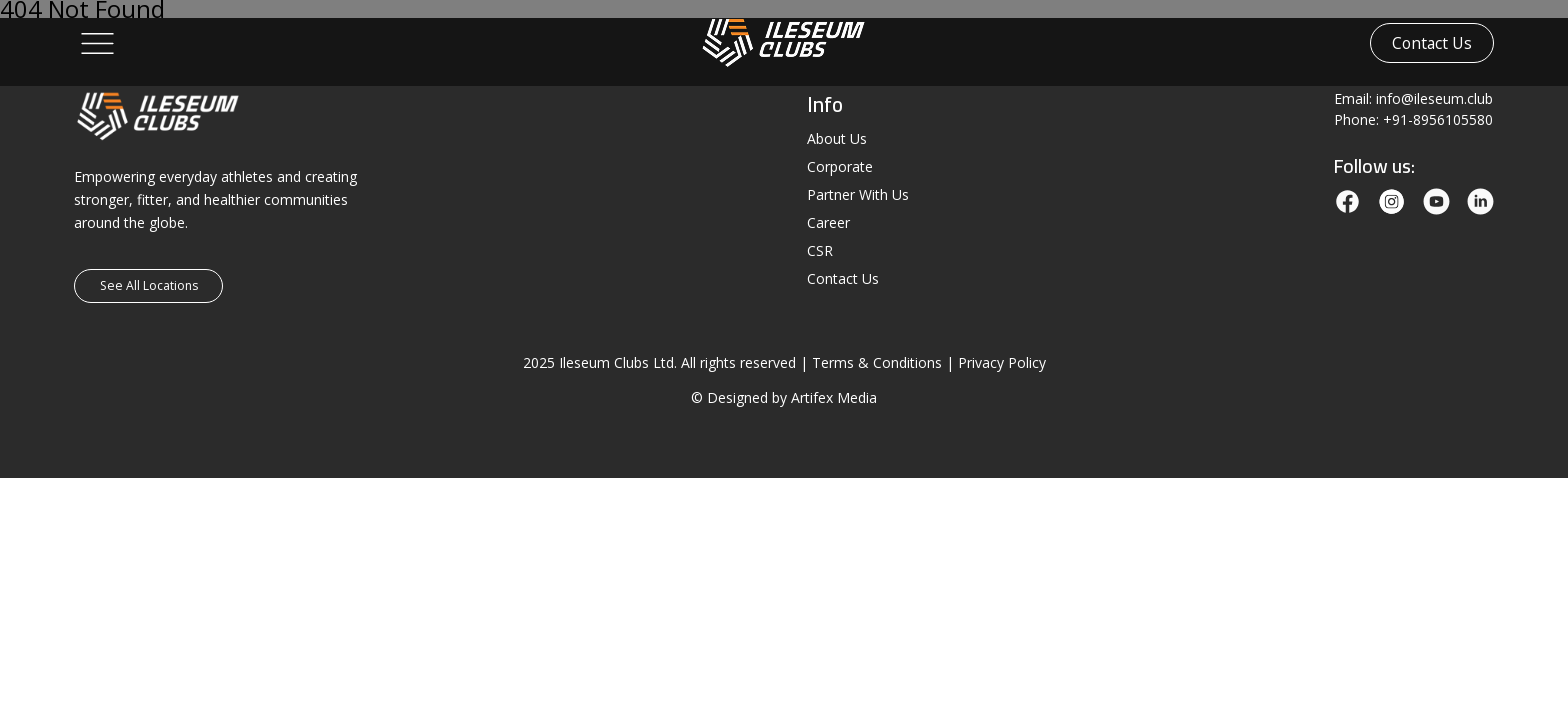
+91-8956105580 (1438, 119)
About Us (837, 138)
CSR (820, 250)
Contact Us (1432, 43)
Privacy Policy (1002, 362)
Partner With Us (858, 194)
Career (828, 222)
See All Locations (149, 285)
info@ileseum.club (1434, 98)
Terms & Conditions (877, 362)
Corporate (840, 166)
